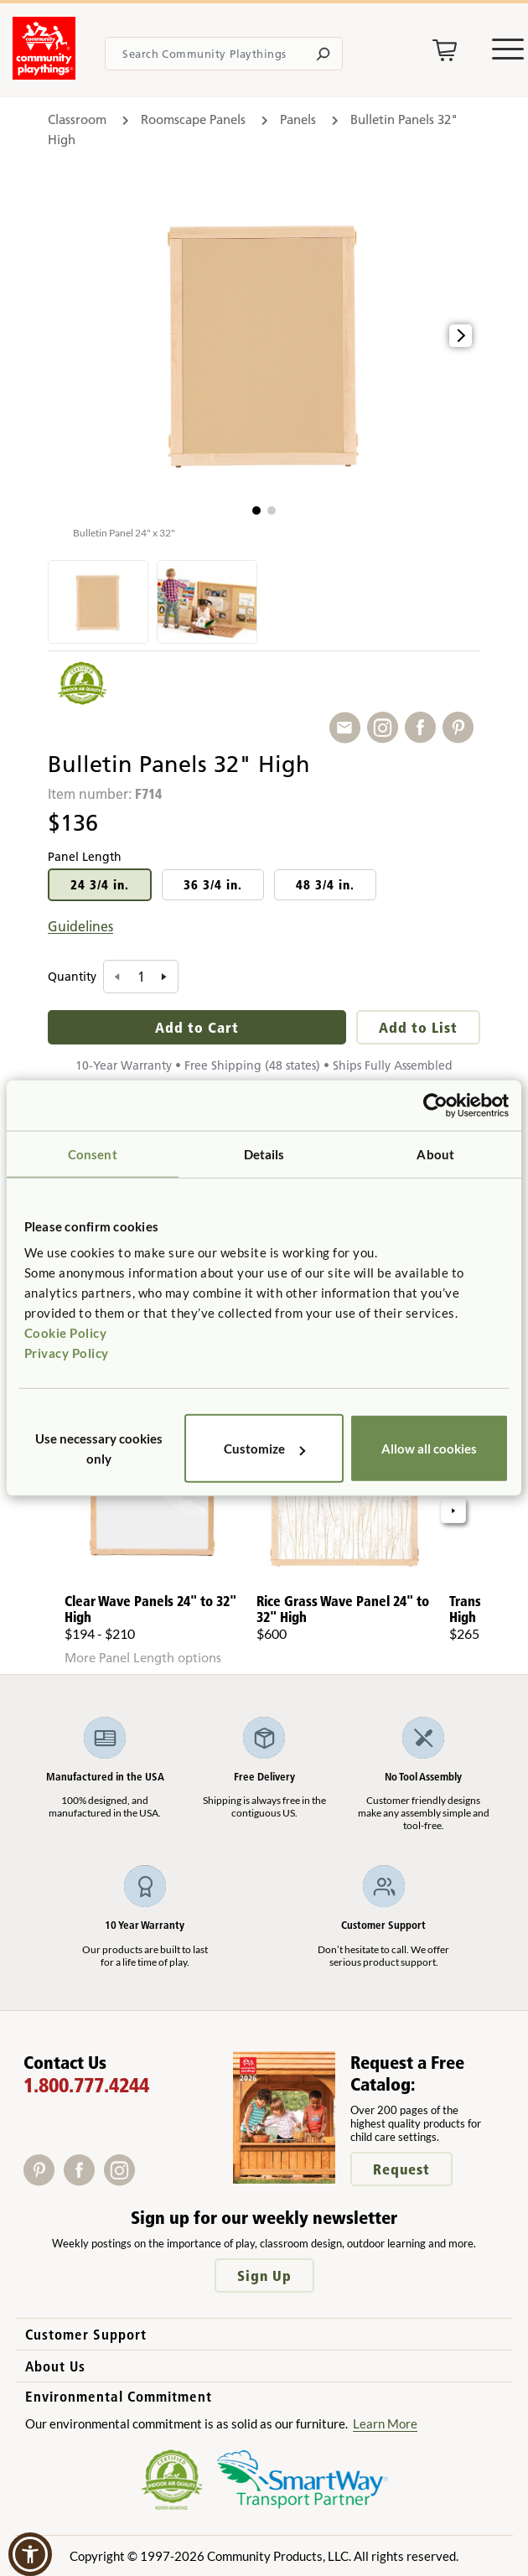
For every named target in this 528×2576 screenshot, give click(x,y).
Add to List (418, 1027)
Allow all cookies (429, 1448)
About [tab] (435, 1153)
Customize (264, 1448)
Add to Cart (197, 1027)
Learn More (385, 2423)
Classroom (77, 119)
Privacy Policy (66, 1353)
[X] (145, 2180)
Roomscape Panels (193, 119)
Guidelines (80, 926)
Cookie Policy (65, 1332)
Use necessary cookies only (99, 1448)
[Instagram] (123, 2180)
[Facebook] (84, 2180)
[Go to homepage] (44, 74)
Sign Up (264, 2275)
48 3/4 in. (325, 885)
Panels (298, 119)
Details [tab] (264, 1153)
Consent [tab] (92, 1153)
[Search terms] (224, 53)
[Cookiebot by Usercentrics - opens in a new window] (435, 1104)
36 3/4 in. (213, 885)
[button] (256, 510)
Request (401, 2169)
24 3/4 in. (99, 885)
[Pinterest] (43, 2180)
